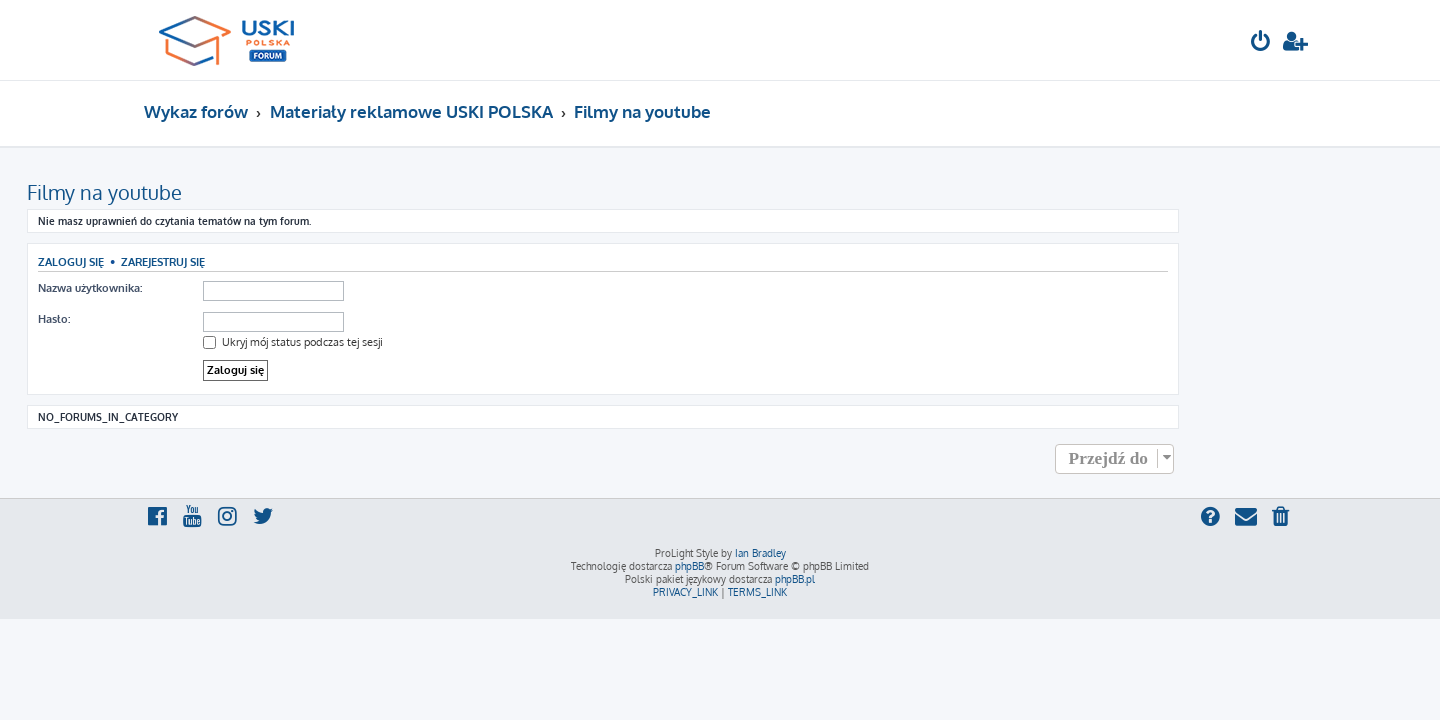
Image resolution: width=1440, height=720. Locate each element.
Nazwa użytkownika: (207, 288)
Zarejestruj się (280, 261)
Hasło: (171, 319)
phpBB (689, 566)
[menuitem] (1261, 43)
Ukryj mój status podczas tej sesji (410, 342)
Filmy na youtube (221, 192)
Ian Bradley (760, 553)
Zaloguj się (188, 261)
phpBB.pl (795, 579)
